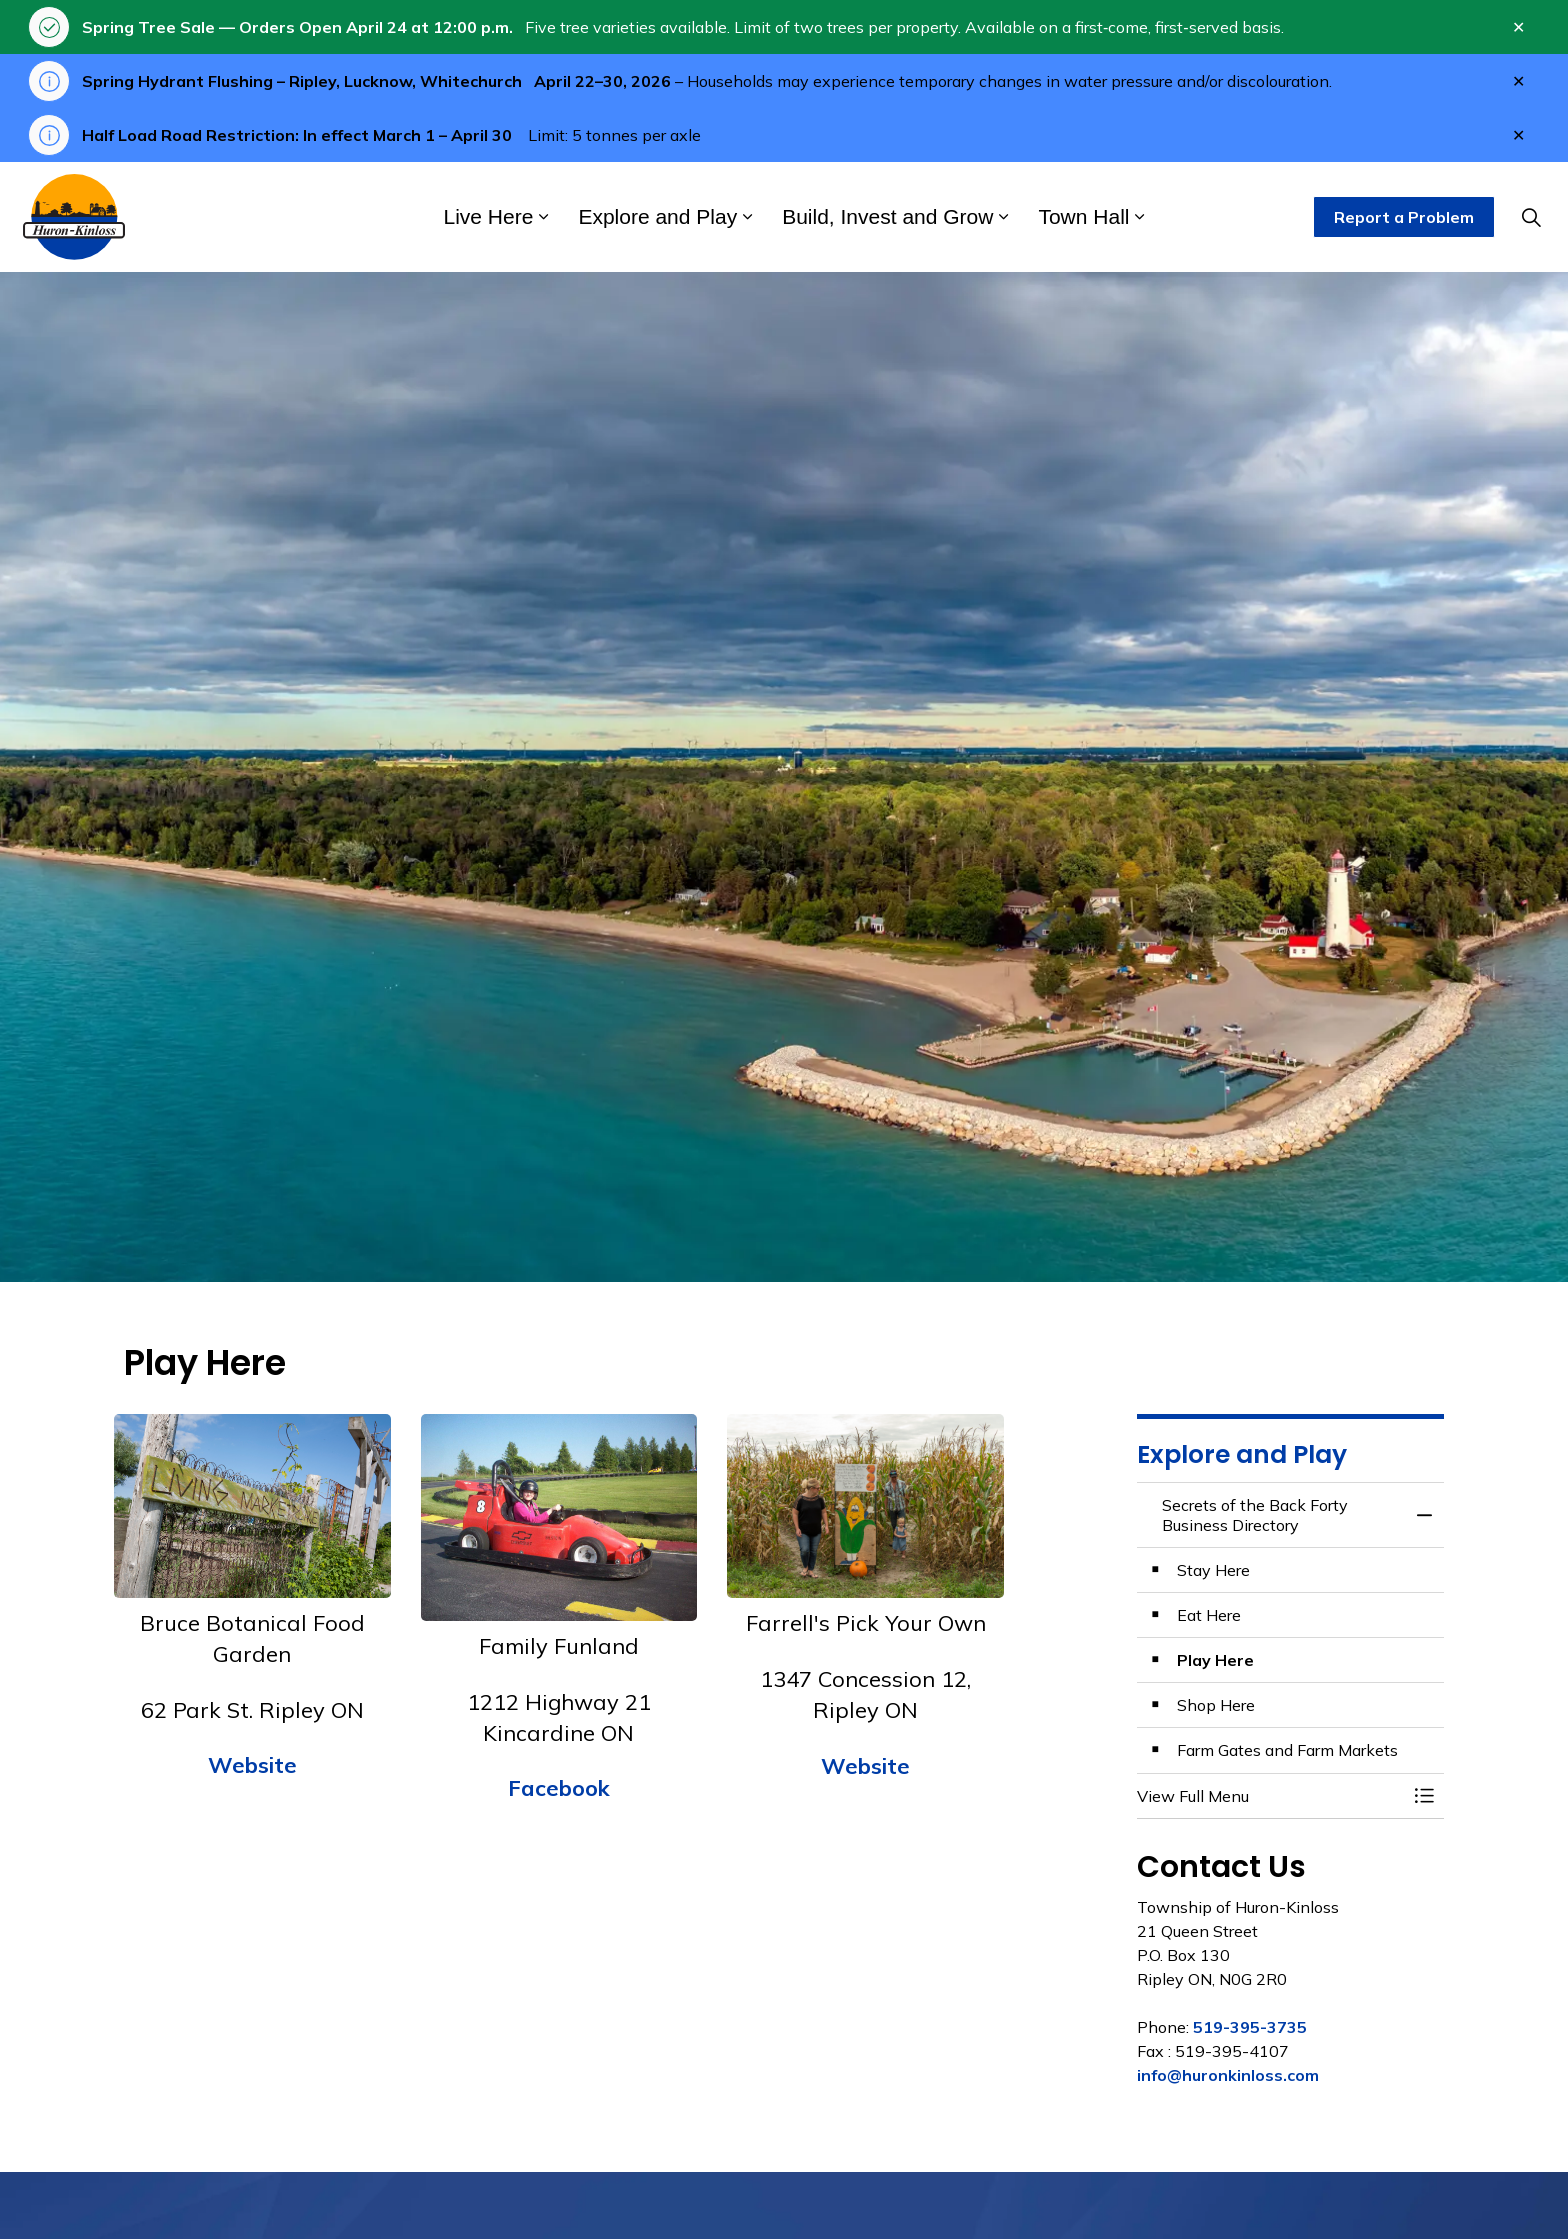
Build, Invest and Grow (887, 216)
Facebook (559, 1788)
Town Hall (1083, 216)
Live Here (489, 216)
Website (252, 1765)
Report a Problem (1404, 217)
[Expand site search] (1531, 217)
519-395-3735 (1250, 2027)
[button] (1271, 1796)
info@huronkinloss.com (1228, 2075)
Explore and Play (657, 216)
